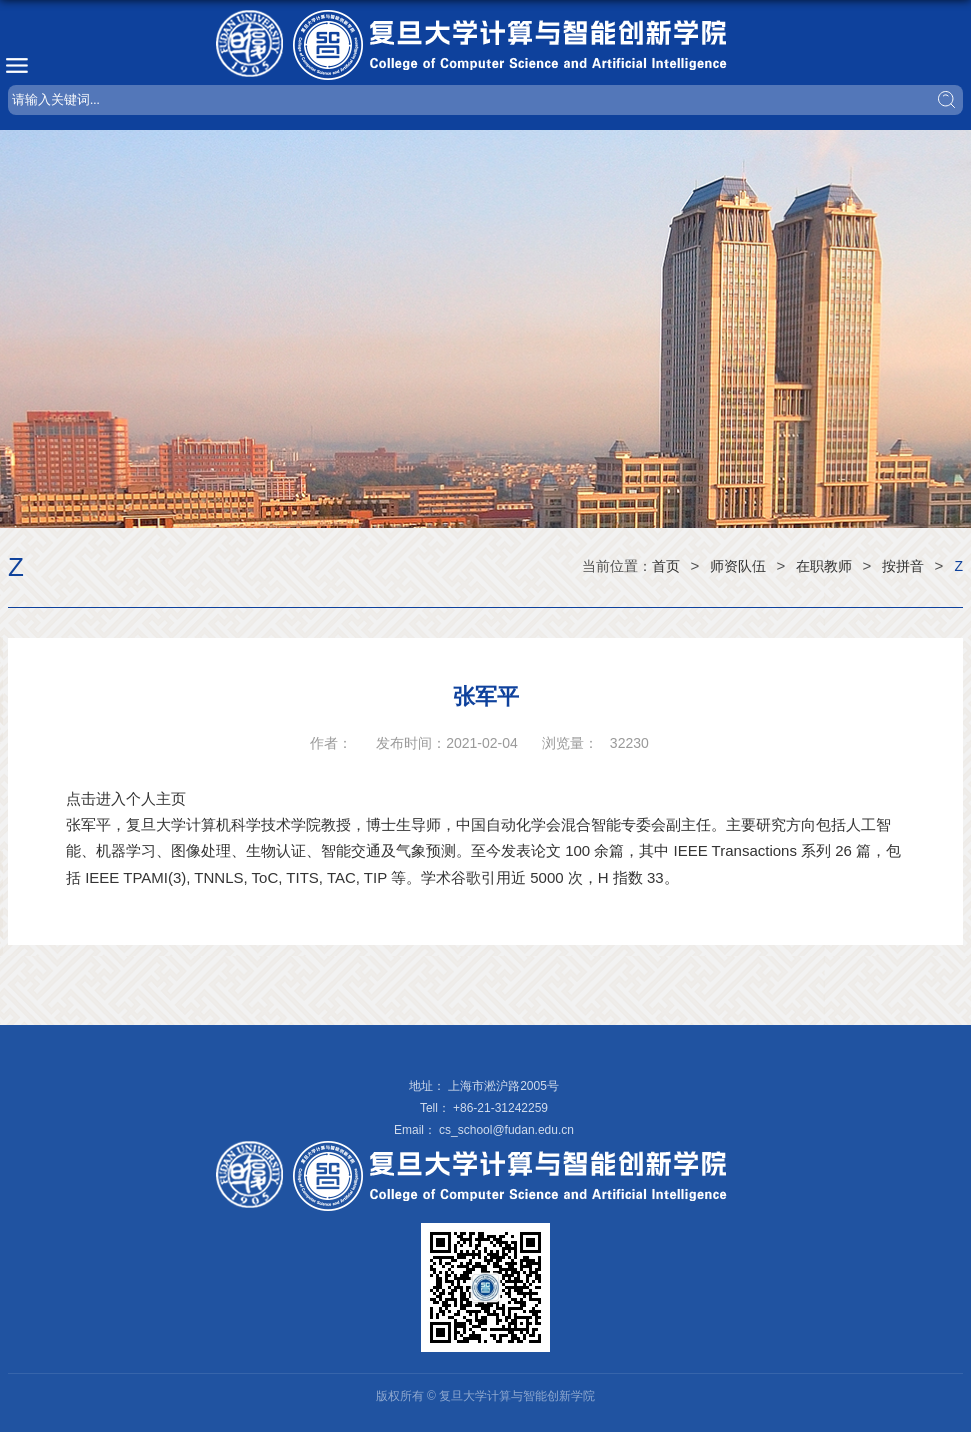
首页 (666, 566)
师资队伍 (738, 566)
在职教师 (824, 566)
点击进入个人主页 (126, 798)
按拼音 (903, 566)
